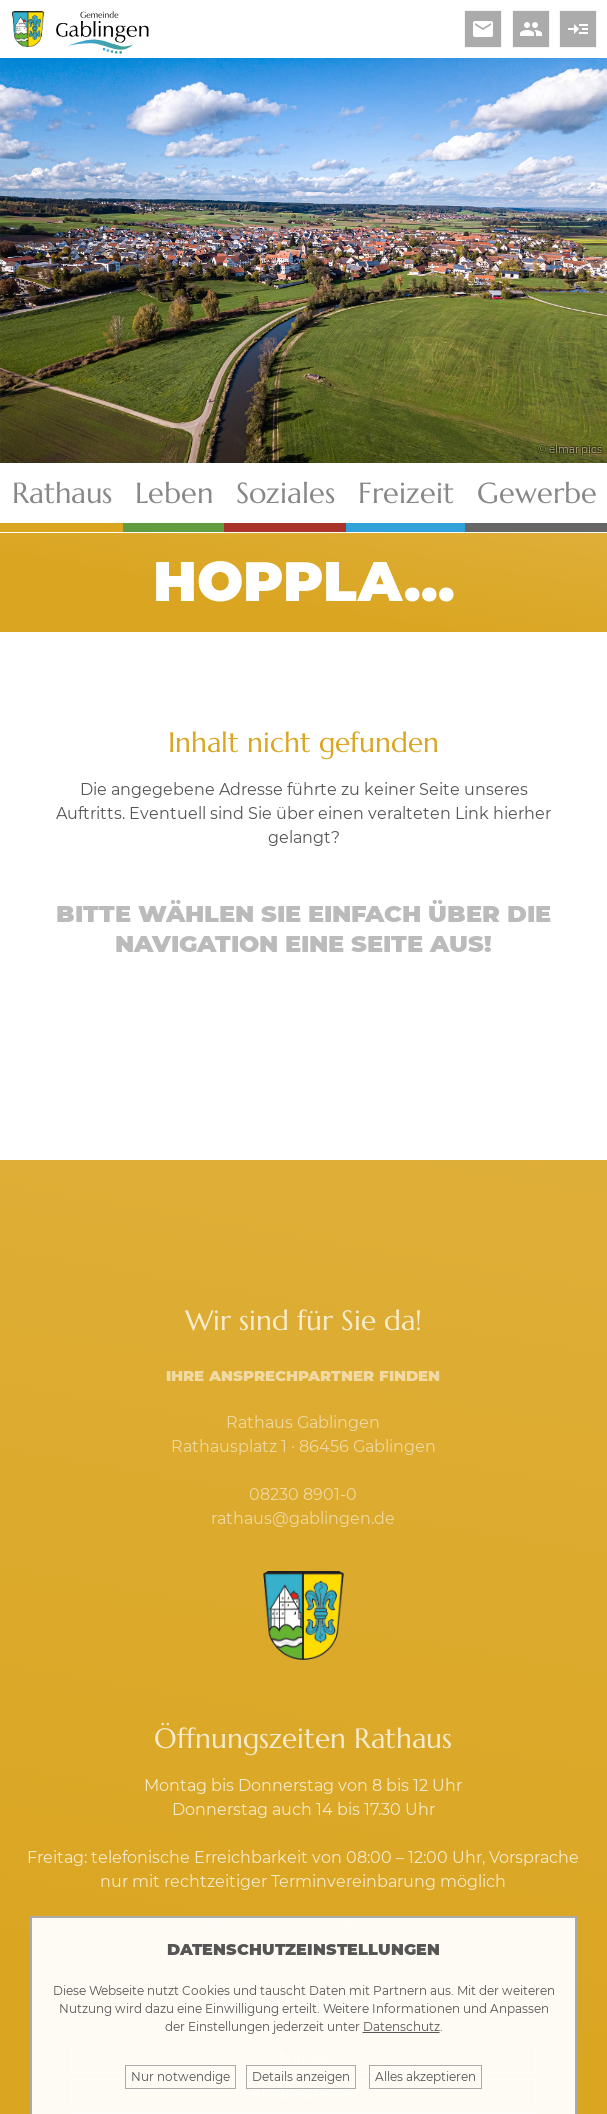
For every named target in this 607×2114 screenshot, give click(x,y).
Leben (174, 493)
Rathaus (62, 493)
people (531, 29)
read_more (578, 29)
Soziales (285, 493)
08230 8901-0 (303, 1494)
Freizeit (406, 493)
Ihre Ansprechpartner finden (303, 1375)
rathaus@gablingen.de (303, 1518)
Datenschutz (401, 2026)
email (483, 29)
